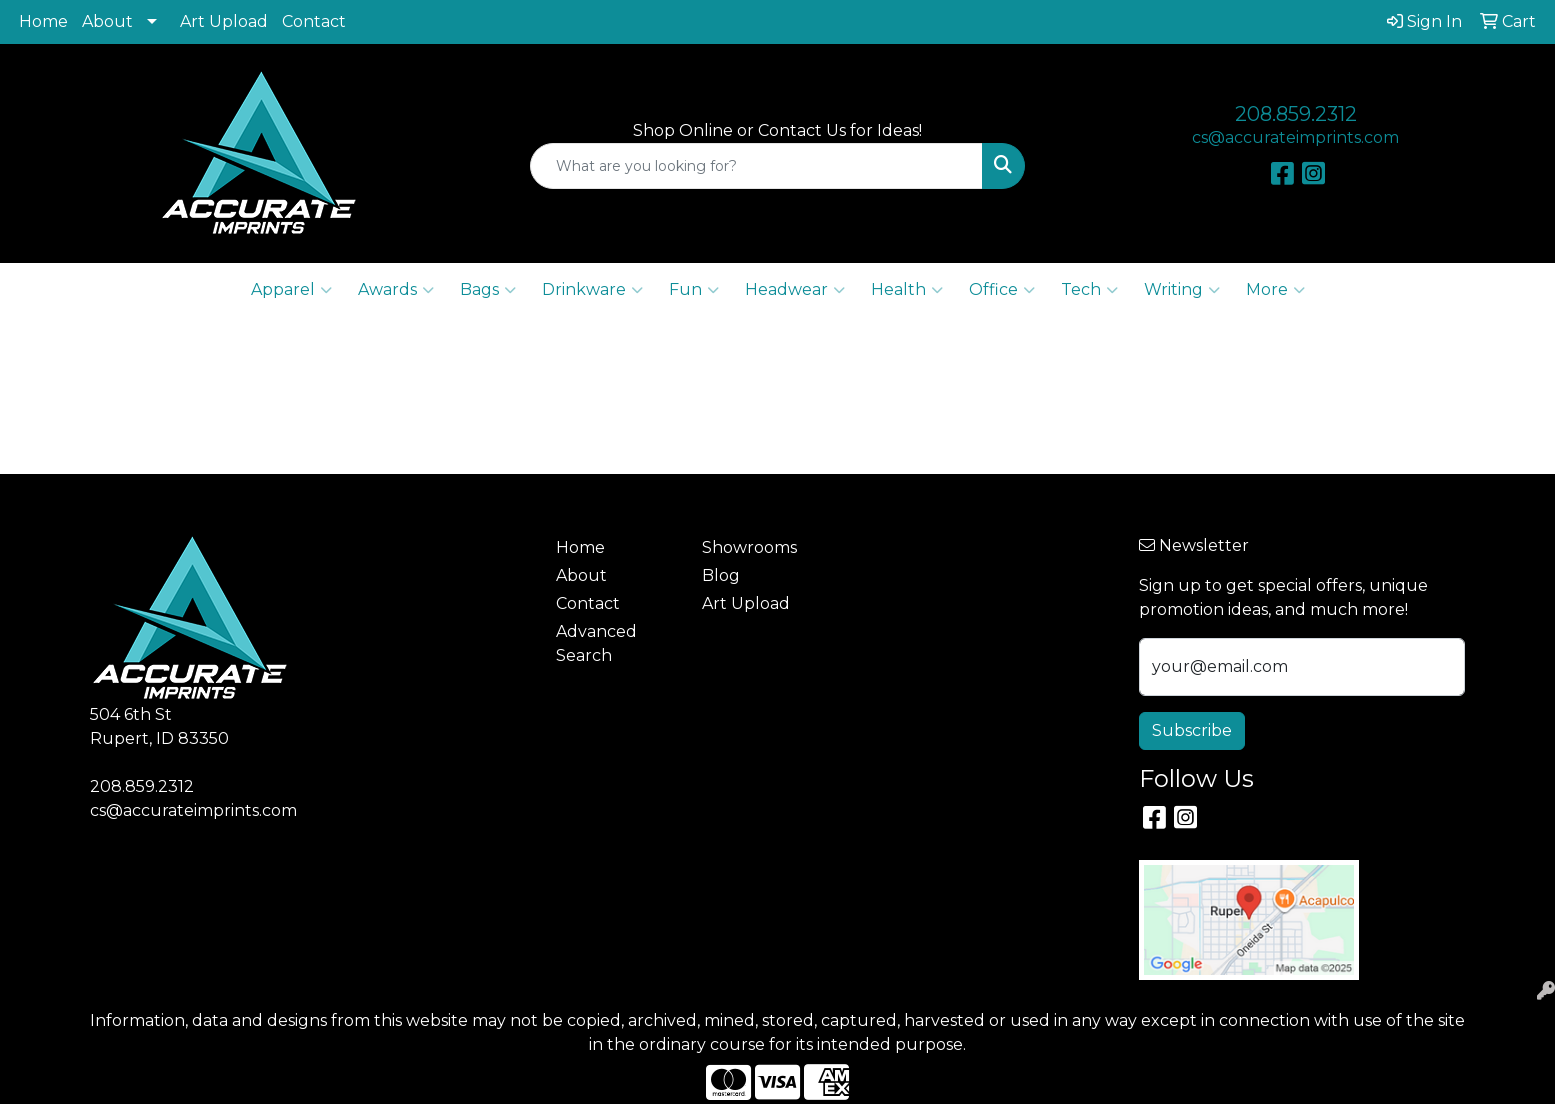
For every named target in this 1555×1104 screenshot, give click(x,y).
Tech (1089, 290)
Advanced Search (596, 643)
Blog (721, 575)
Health (907, 290)
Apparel (291, 290)
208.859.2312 (1296, 114)
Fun (694, 290)
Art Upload (224, 21)
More (1275, 290)
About (107, 21)
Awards (396, 290)
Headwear (795, 290)
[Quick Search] (756, 166)
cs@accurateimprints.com (1295, 137)
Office (1002, 290)
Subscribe (1192, 730)
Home (43, 21)
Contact (314, 21)
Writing (1182, 290)
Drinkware (592, 290)
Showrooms (749, 547)
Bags (488, 290)
